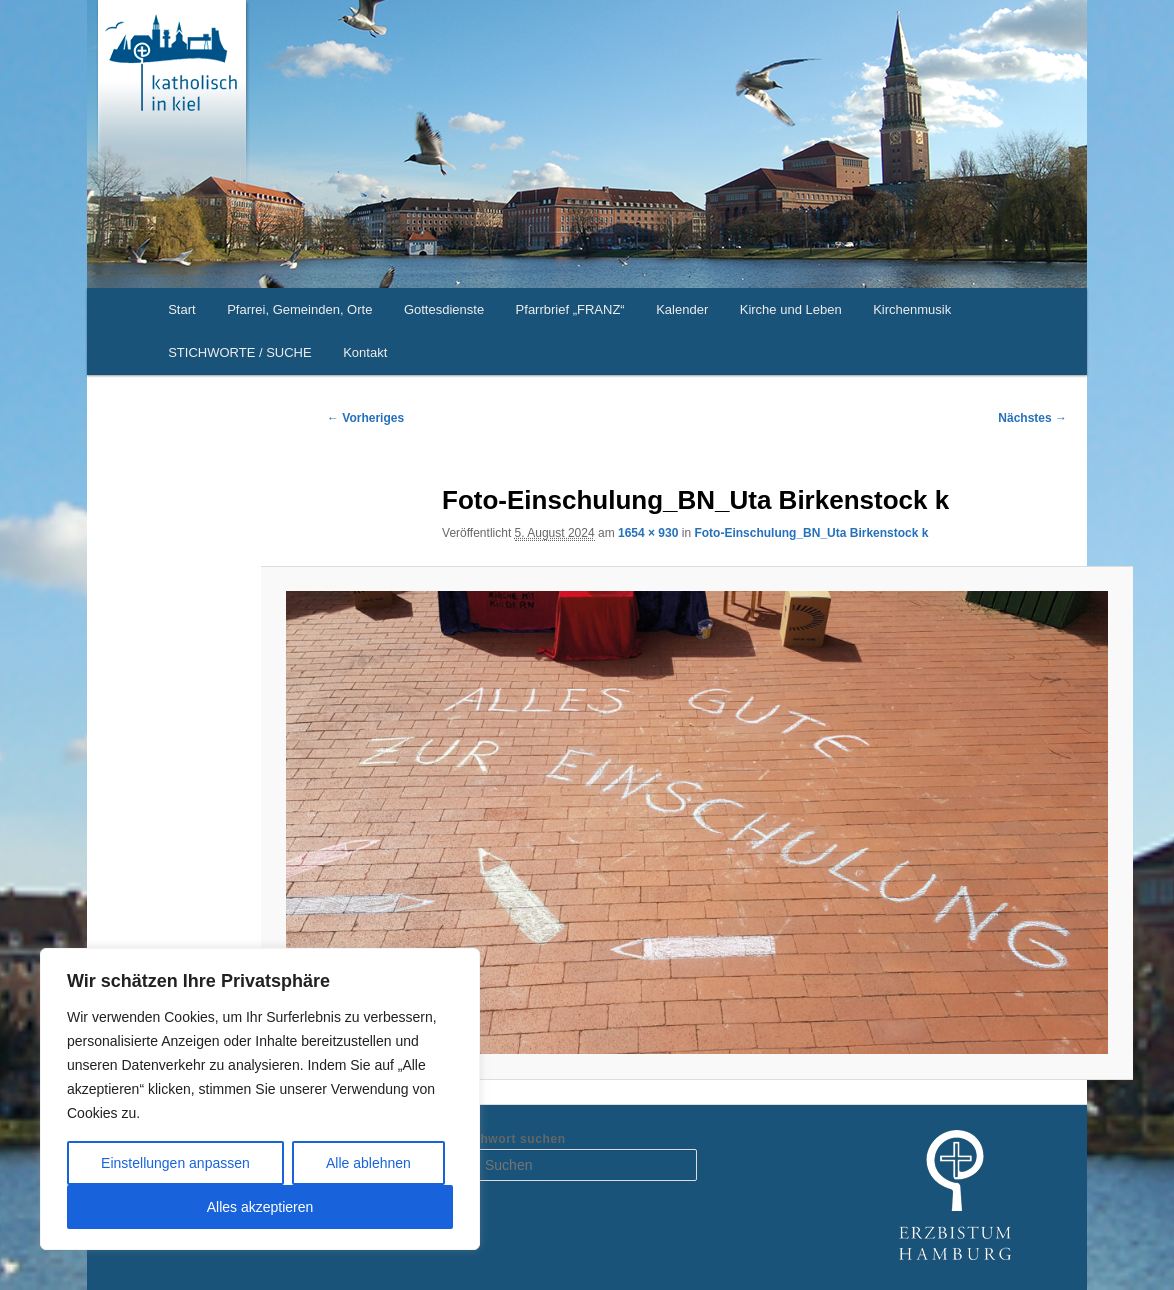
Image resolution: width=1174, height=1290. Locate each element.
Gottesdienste (444, 309)
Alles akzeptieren (260, 1207)
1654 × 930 (648, 533)
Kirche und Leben (791, 309)
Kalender (682, 309)
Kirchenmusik (912, 309)
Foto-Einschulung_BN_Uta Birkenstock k (811, 533)
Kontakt (365, 352)
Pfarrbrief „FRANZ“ (570, 309)
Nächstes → (1032, 418)
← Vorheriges (365, 418)
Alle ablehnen (368, 1163)
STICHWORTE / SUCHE (240, 352)
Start (181, 309)
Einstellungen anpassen (175, 1163)
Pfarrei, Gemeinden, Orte (299, 309)
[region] (260, 1099)
